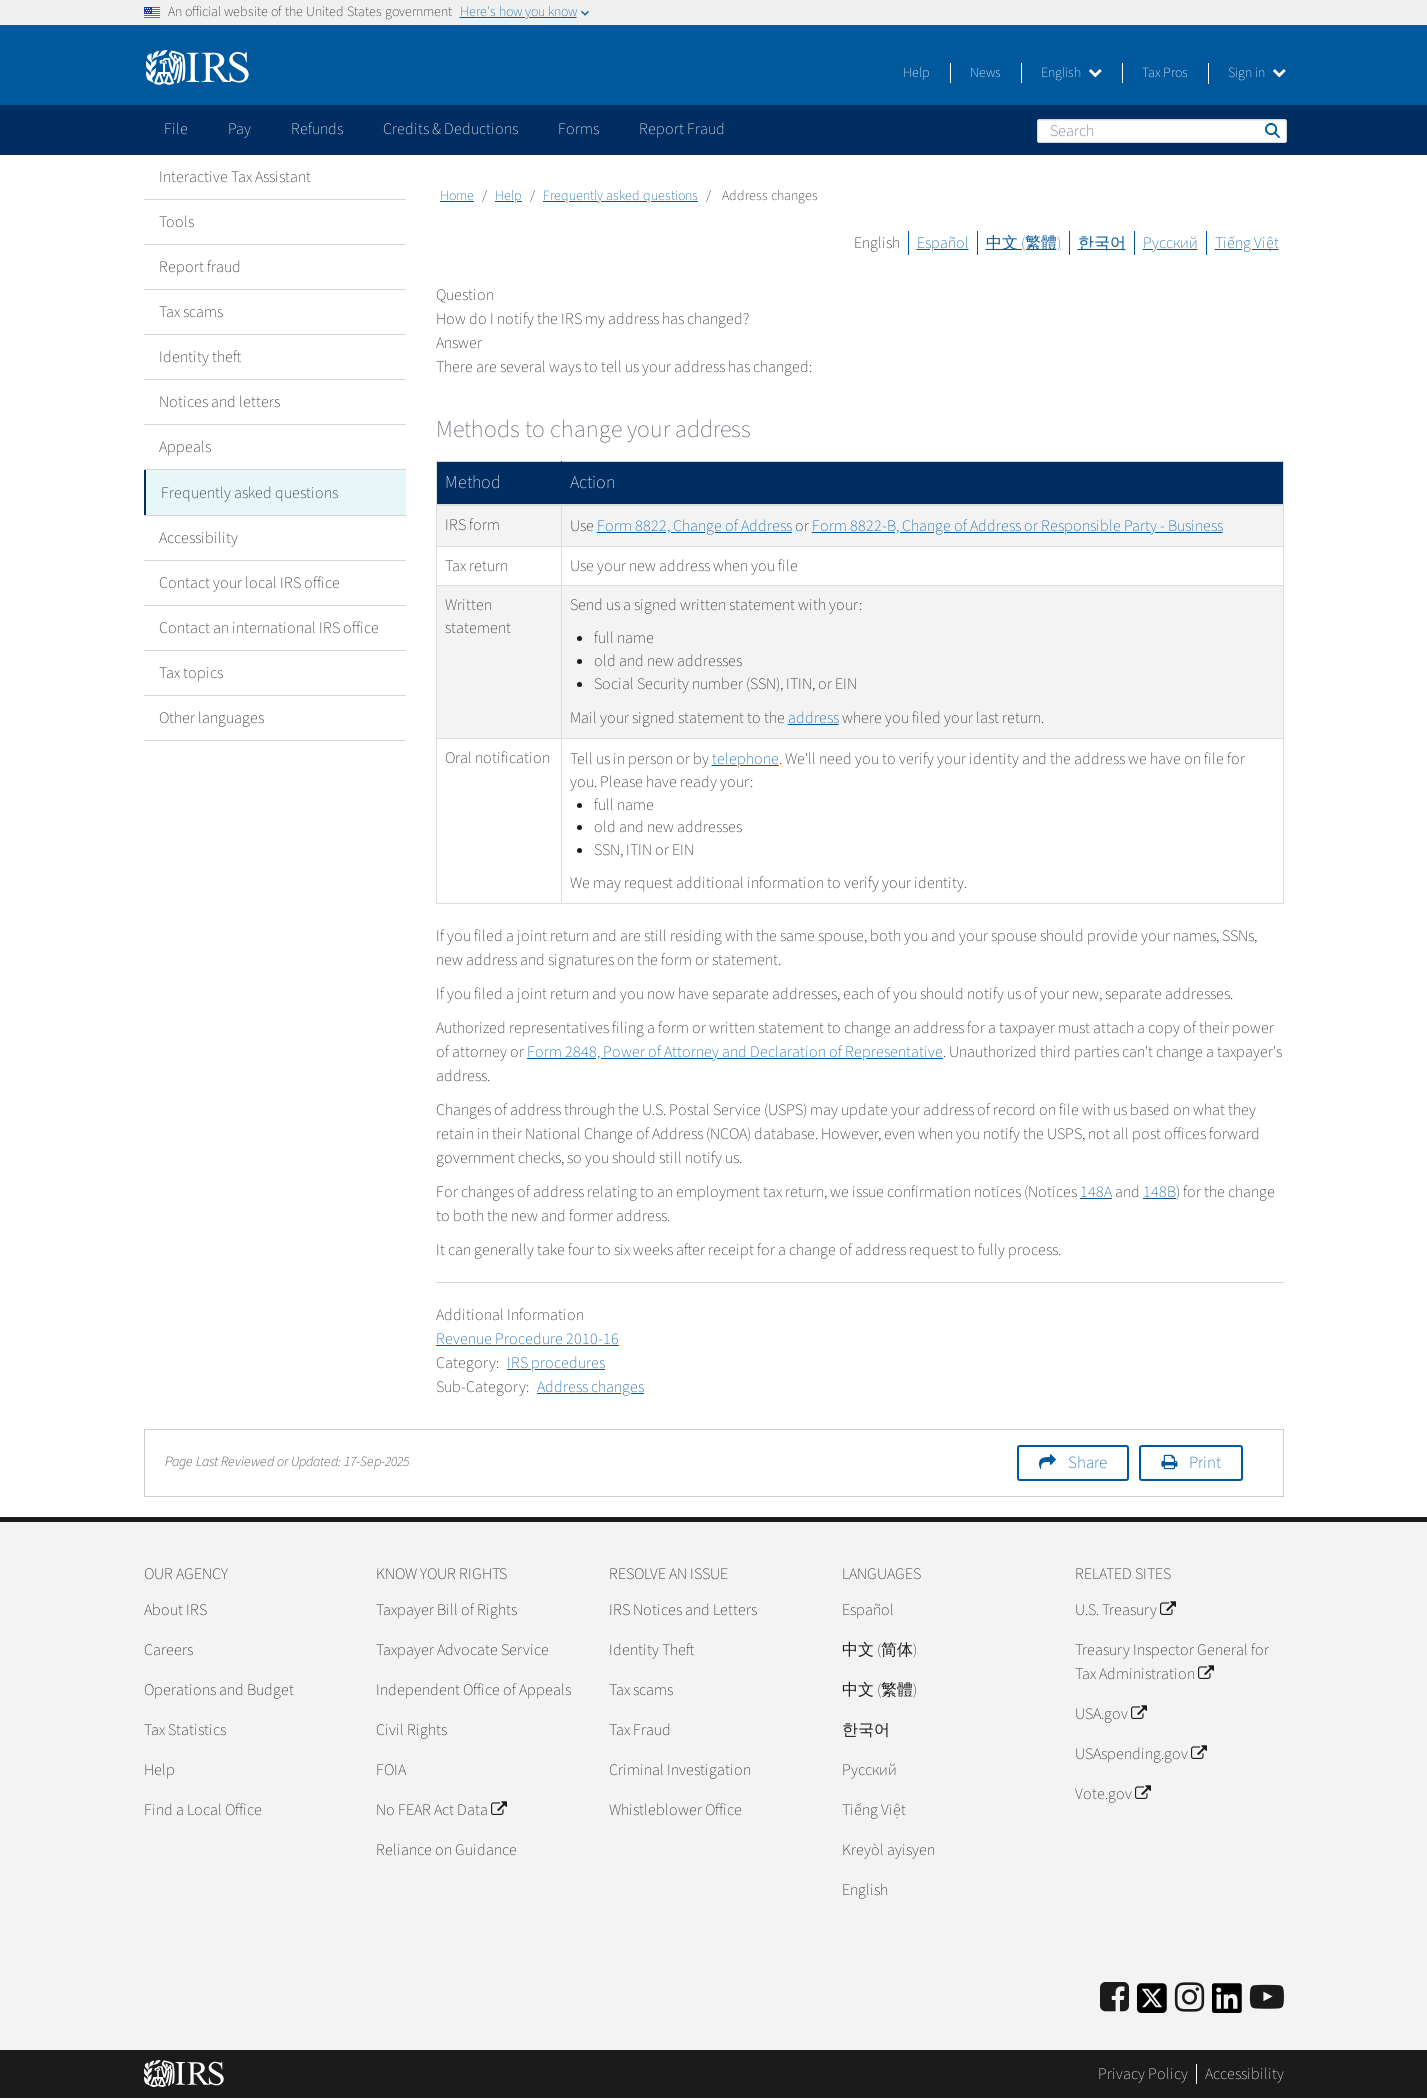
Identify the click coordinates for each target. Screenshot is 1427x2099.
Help (916, 73)
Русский (1170, 243)
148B (1159, 1192)
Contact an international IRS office (269, 627)
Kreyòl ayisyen (888, 1850)
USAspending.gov (1140, 1754)
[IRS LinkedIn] (1227, 2004)
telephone (745, 759)
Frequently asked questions (249, 492)
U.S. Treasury (1125, 1610)
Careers (168, 1650)
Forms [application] (578, 129)
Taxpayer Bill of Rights (446, 1610)
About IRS (175, 1610)
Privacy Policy (1143, 2074)
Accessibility (198, 537)
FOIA (391, 1770)
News (985, 73)
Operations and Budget (219, 1690)
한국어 (1102, 243)
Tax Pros (1165, 73)
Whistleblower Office (675, 1810)
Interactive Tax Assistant (235, 177)
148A (1096, 1192)
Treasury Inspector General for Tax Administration (1172, 1662)
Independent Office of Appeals (473, 1690)
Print (1205, 1463)
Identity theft (200, 357)
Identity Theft (651, 1650)
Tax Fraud (640, 1730)
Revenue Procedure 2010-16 (527, 1339)
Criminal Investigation (680, 1770)
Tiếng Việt (1247, 243)
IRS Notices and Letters (683, 1610)
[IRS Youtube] (1267, 1998)
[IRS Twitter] (1152, 2004)
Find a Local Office (203, 1810)
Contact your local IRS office (249, 582)
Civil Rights (411, 1730)
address (813, 718)
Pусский (869, 1770)
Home (457, 196)
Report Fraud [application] (682, 129)
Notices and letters (219, 402)
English (1071, 73)
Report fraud (200, 267)
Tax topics (191, 672)
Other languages (211, 717)
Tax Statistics (185, 1730)
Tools (176, 222)
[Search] (1162, 131)
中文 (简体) (879, 1650)
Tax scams (191, 312)
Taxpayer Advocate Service (462, 1650)
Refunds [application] (317, 129)
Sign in (1257, 73)
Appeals (185, 447)
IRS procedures (556, 1363)
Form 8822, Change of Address (694, 526)
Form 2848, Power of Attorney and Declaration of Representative (735, 1052)
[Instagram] (1189, 1998)
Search (1271, 130)
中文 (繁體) (1023, 243)
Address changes (590, 1387)
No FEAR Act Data (441, 1810)
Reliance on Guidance (446, 1850)
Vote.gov (1112, 1794)
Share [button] (1087, 1463)
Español (943, 243)
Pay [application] (239, 129)
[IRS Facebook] (1114, 1998)
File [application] (176, 129)
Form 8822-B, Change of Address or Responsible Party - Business (1017, 526)
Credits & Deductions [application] (450, 129)
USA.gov (1110, 1714)
